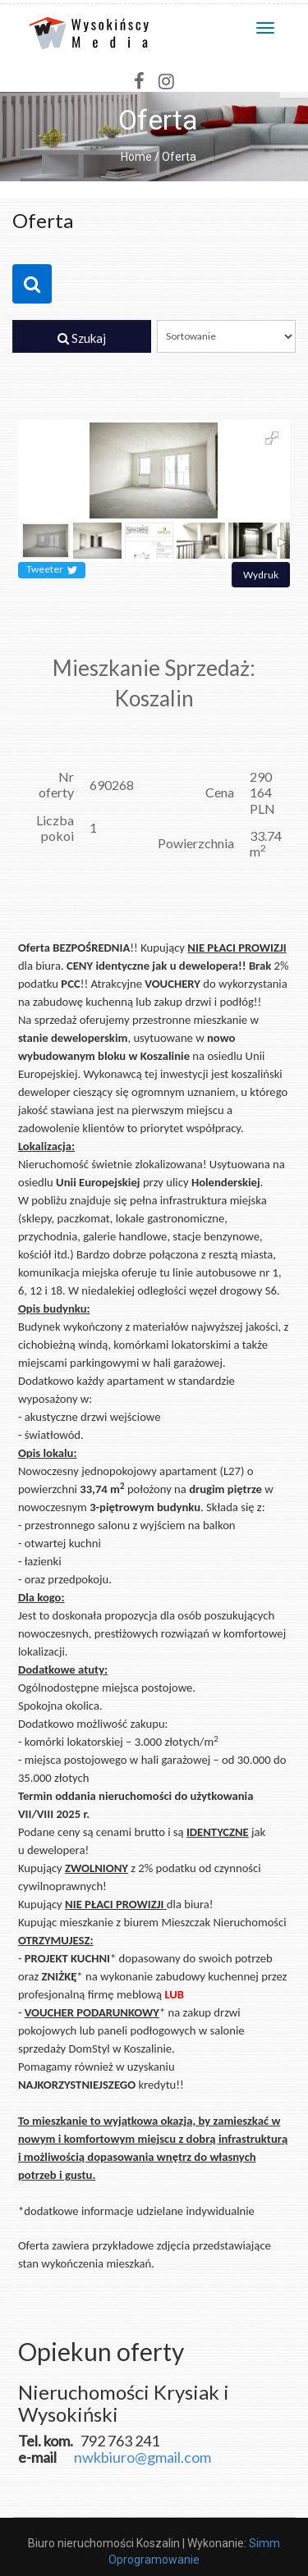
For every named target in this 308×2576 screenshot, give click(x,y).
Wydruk (260, 575)
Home (136, 156)
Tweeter (51, 570)
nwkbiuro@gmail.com (142, 2457)
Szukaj (81, 338)
